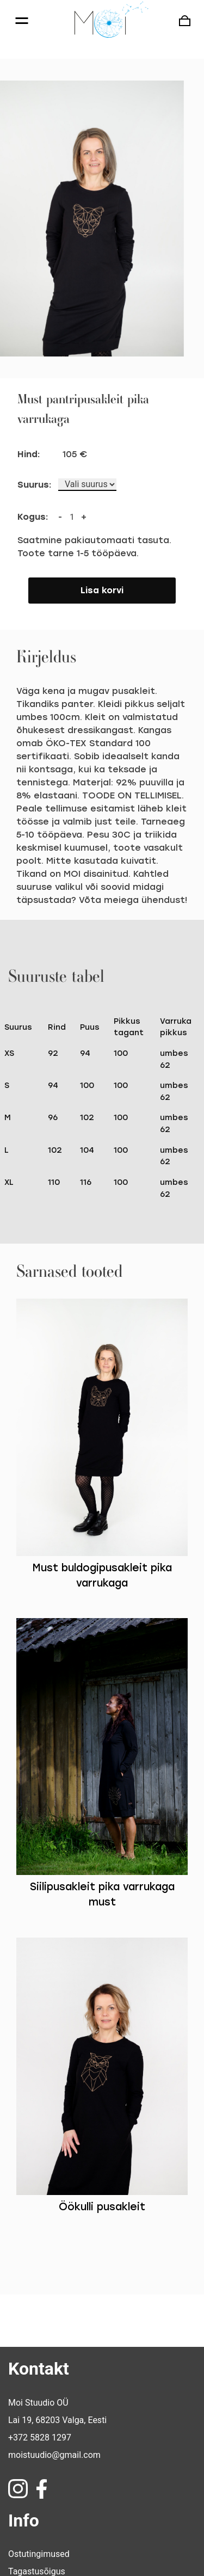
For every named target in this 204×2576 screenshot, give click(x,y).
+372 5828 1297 (39, 2379)
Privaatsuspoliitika (43, 2547)
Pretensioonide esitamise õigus (68, 2530)
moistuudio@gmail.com (54, 2396)
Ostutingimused (39, 2495)
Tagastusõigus (36, 2512)
